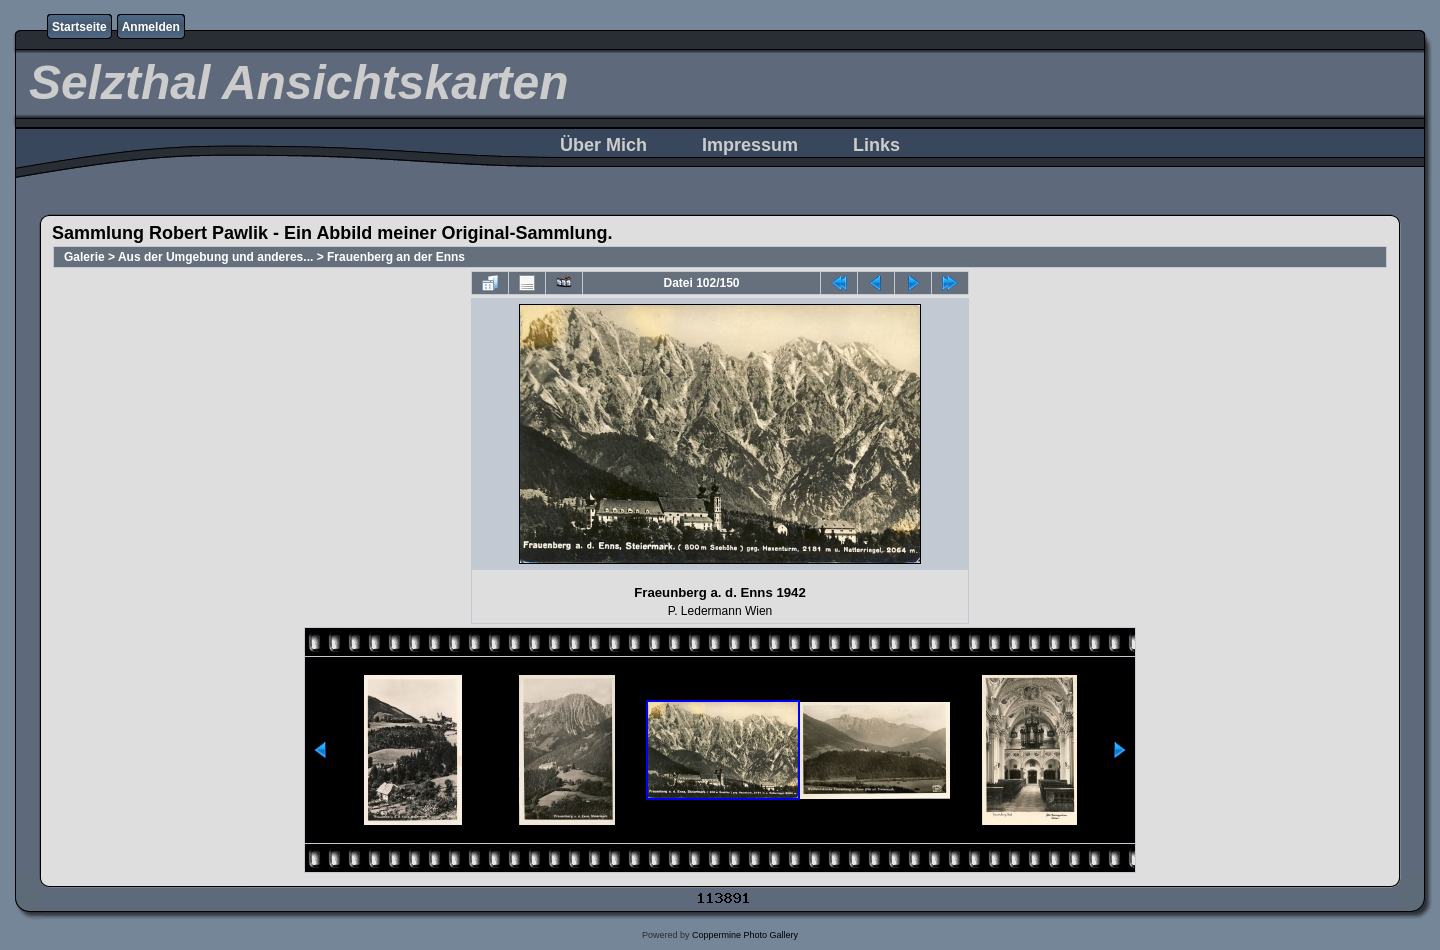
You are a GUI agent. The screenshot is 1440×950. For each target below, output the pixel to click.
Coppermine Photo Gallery (745, 935)
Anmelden (151, 27)
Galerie (84, 257)
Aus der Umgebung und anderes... (215, 257)
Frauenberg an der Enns (396, 257)
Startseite (79, 27)
